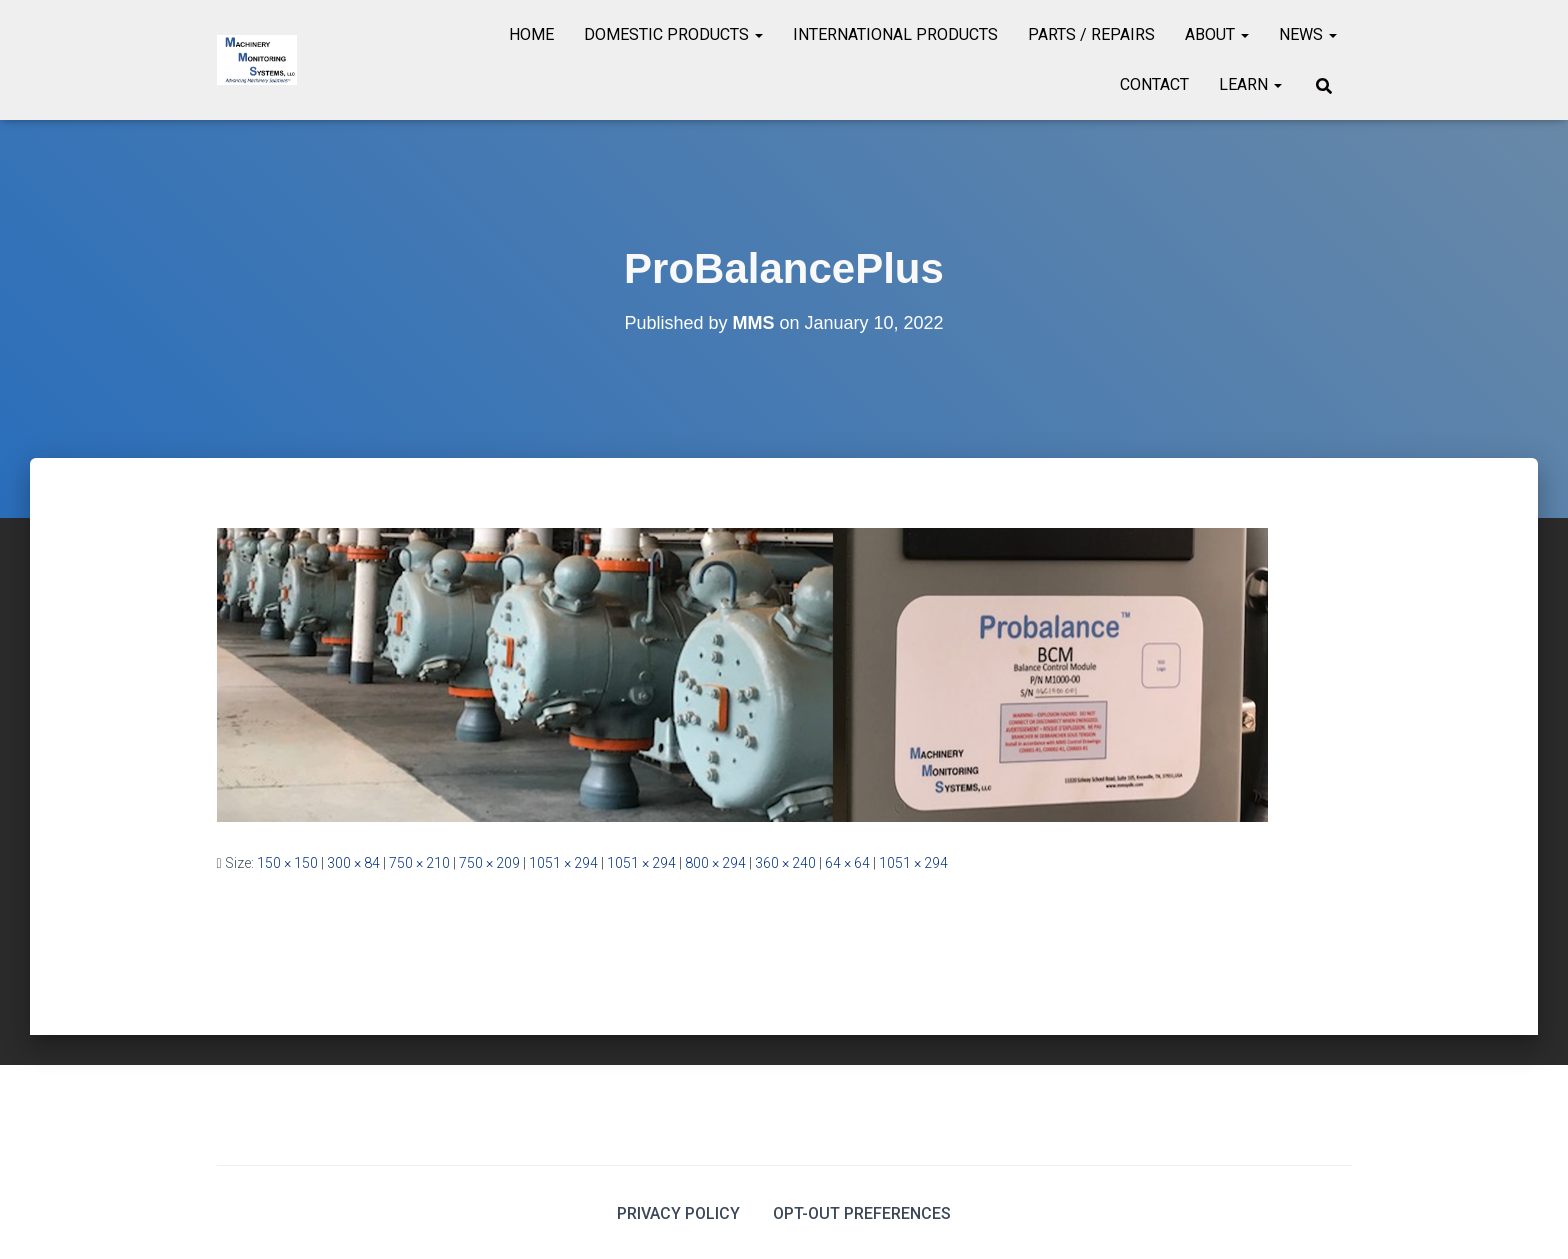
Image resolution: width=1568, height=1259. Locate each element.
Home (531, 34)
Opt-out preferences (862, 1213)
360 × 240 (785, 863)
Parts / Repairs (1091, 34)
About (1217, 34)
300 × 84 (353, 863)
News (1308, 34)
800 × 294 (715, 863)
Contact (1154, 84)
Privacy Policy (678, 1213)
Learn (1250, 84)
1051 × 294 (563, 863)
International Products (895, 34)
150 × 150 (287, 863)
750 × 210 (419, 863)
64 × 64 (847, 863)
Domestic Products (673, 34)
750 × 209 (489, 863)
